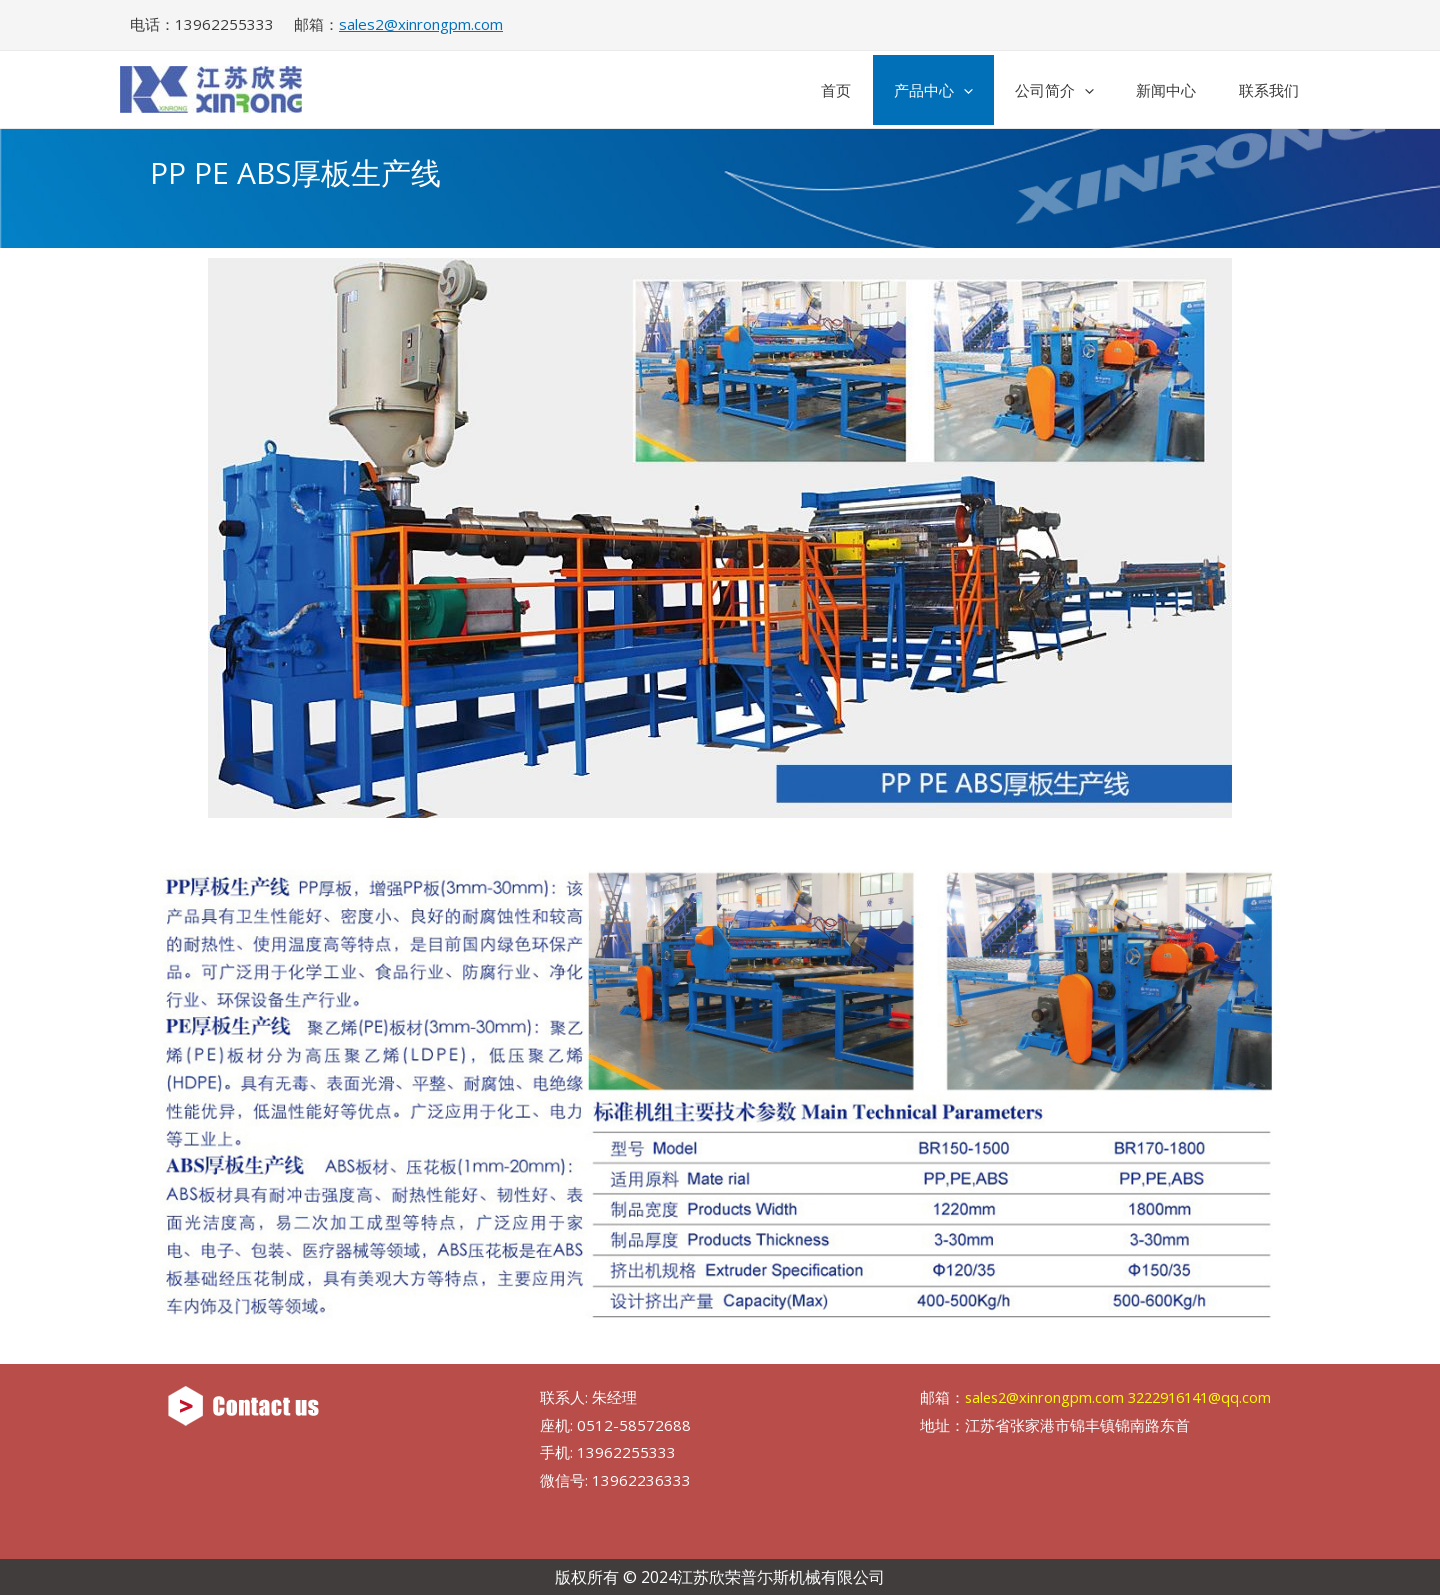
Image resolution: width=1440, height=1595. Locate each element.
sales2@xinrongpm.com (421, 24)
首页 (783, 90)
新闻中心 (1148, 90)
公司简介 (1024, 90)
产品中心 (891, 90)
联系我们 (1262, 90)
